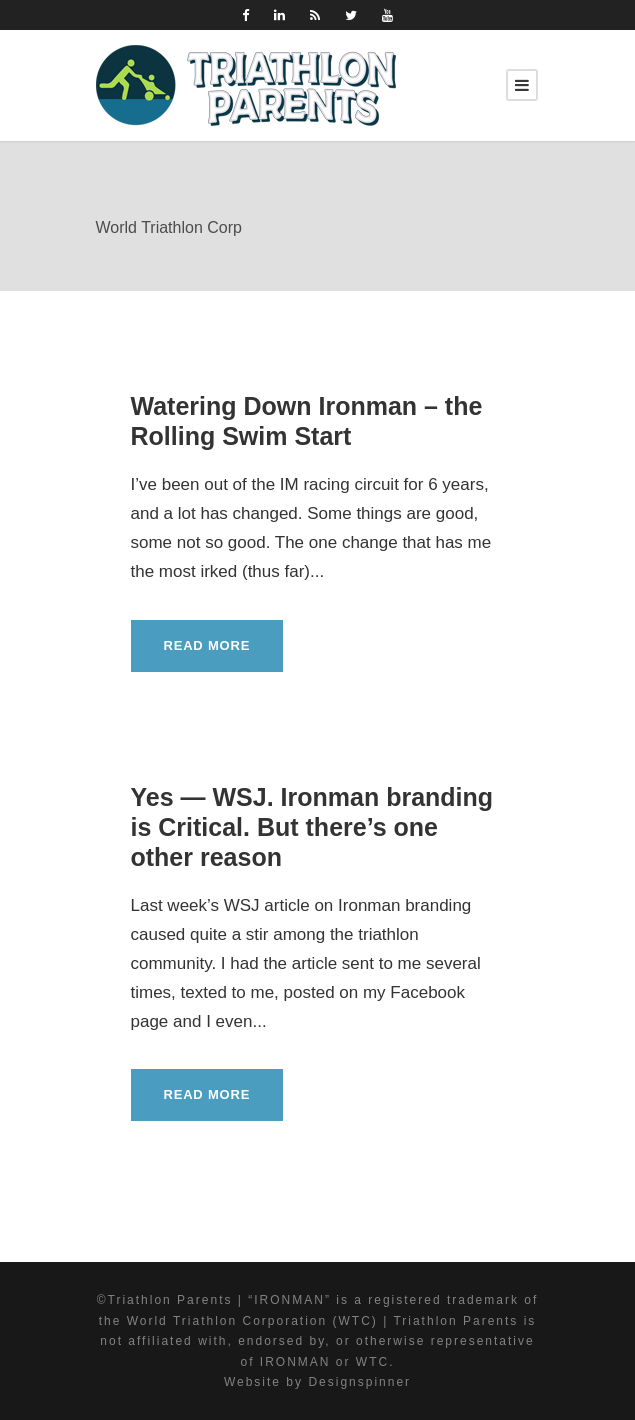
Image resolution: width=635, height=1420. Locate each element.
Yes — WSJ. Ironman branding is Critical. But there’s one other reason (312, 827)
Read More (207, 645)
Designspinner (359, 1382)
